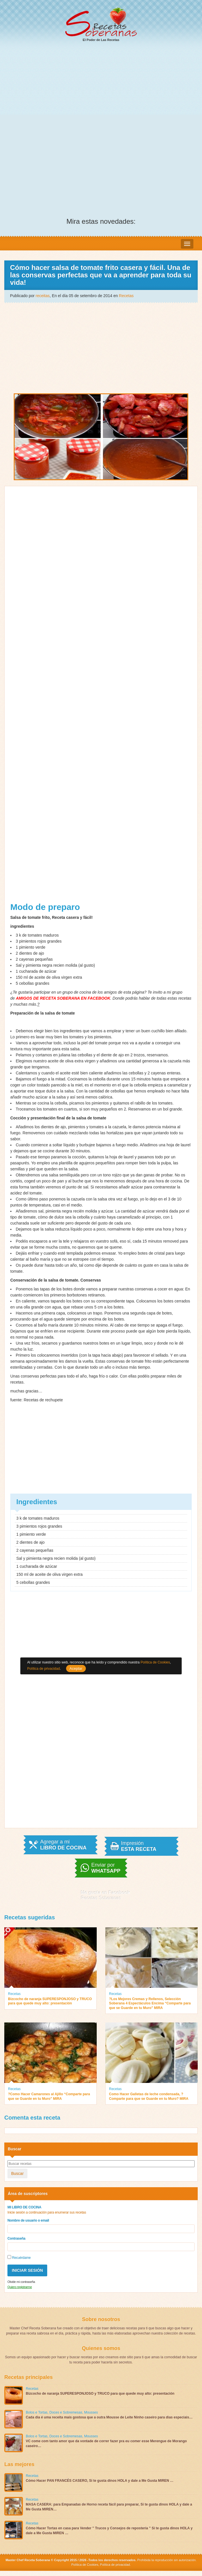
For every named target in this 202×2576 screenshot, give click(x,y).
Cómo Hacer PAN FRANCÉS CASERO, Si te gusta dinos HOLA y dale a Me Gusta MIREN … (99, 2481)
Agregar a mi (63, 1845)
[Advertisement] (101, 90)
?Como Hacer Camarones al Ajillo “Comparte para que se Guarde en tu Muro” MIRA (49, 2096)
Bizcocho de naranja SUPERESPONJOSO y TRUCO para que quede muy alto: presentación (50, 2001)
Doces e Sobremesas (65, 2412)
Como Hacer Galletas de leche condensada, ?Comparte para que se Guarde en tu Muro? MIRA (148, 2096)
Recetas (126, 295)
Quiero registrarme (19, 2287)
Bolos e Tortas (36, 2412)
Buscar (17, 2173)
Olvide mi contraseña (21, 2281)
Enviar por (105, 1868)
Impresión (139, 1846)
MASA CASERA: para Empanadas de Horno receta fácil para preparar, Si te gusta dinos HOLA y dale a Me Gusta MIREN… (109, 2506)
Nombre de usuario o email (28, 2220)
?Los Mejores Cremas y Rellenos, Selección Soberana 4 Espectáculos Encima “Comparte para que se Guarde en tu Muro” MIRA (150, 2003)
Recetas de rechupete (43, 1400)
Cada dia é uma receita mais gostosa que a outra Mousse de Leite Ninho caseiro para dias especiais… (109, 2417)
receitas (43, 295)
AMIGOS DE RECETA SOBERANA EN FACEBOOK (63, 998)
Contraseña (16, 2238)
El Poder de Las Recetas (101, 24)
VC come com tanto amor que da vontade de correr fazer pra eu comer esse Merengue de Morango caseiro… (106, 2443)
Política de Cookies (84, 2564)
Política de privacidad (114, 2564)
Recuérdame (19, 2257)
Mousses (91, 2412)
